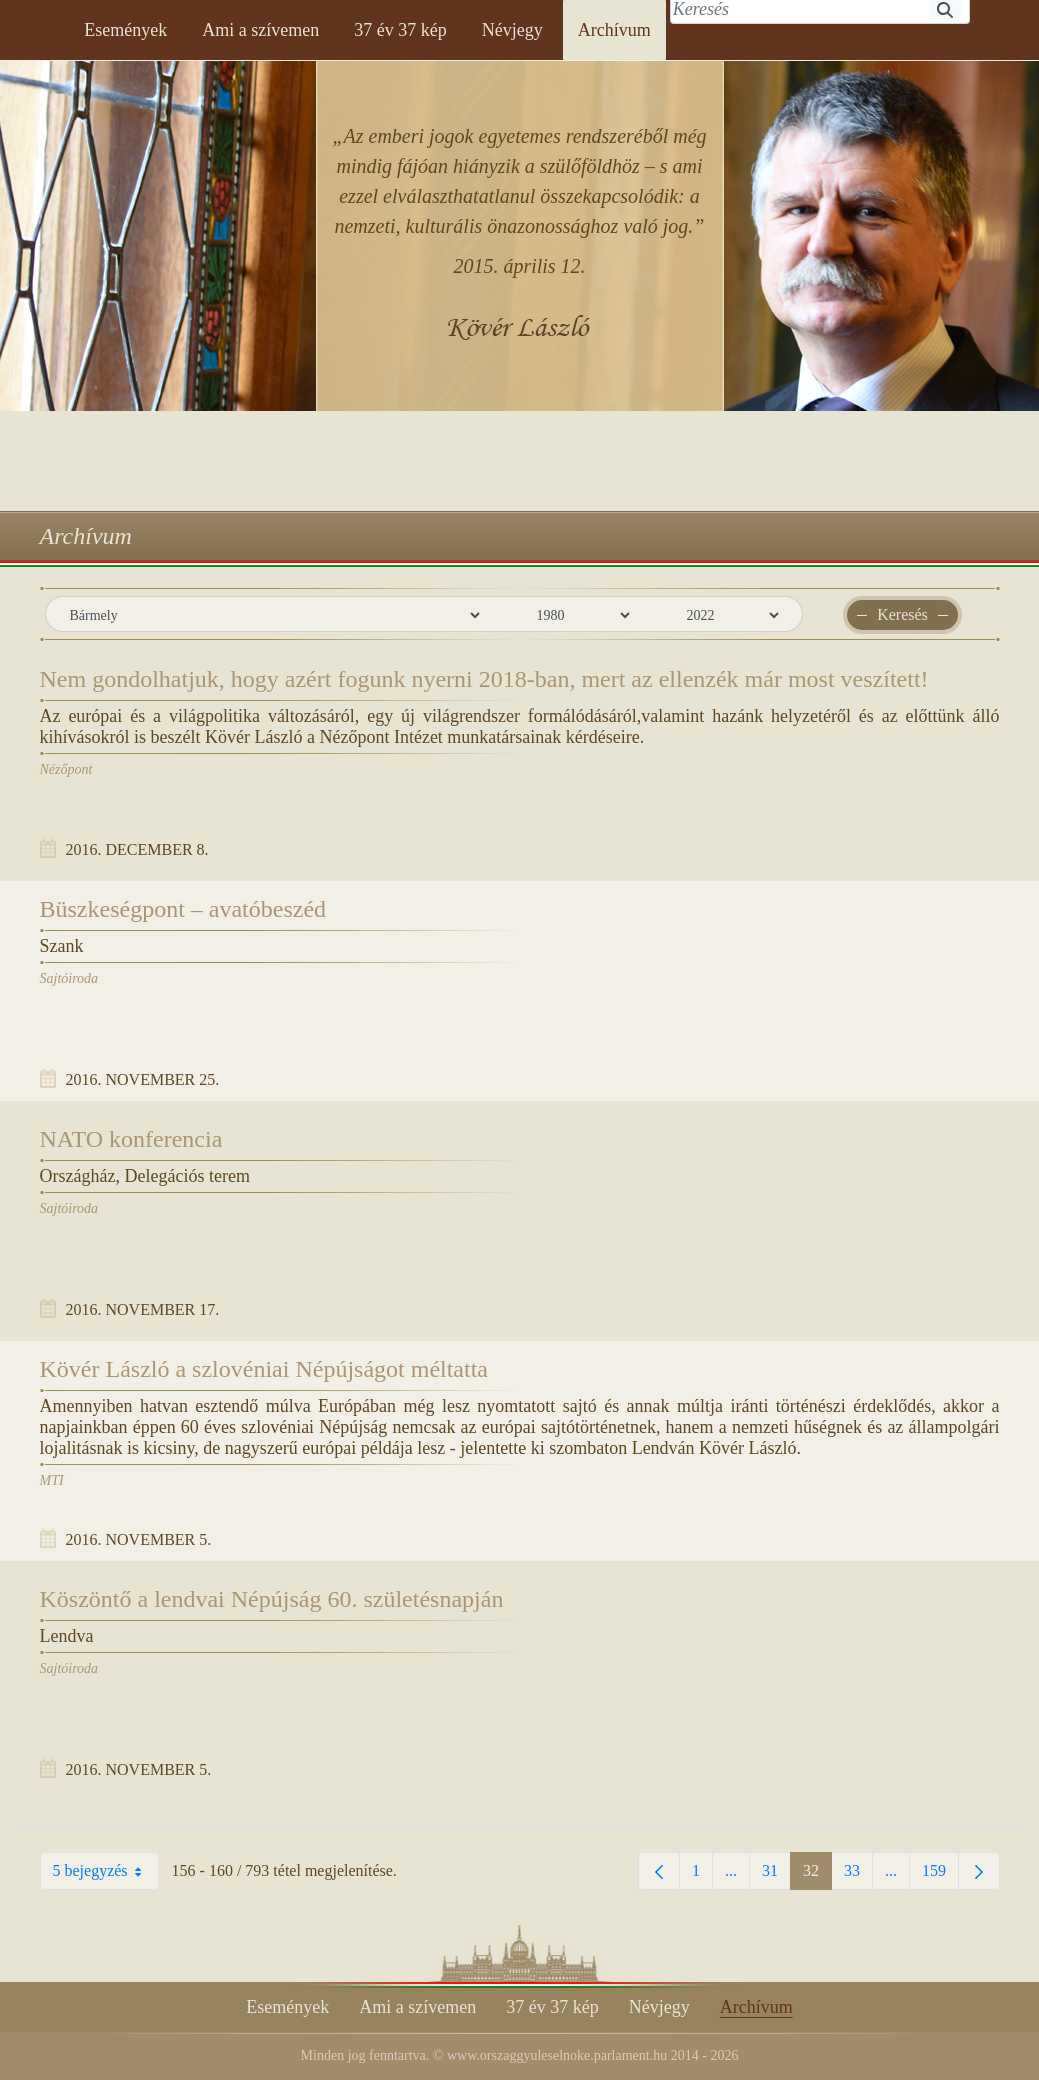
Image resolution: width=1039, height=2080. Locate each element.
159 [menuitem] (940, 1875)
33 (858, 1875)
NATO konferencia (131, 1139)
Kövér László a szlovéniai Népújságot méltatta (264, 1369)
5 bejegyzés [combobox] (105, 1871)
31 (776, 1875)
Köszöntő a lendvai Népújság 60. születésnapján (272, 1599)
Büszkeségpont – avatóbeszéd (183, 909)
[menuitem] (125, 30)
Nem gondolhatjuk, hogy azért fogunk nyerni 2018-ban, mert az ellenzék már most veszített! (484, 679)
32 (817, 1875)
